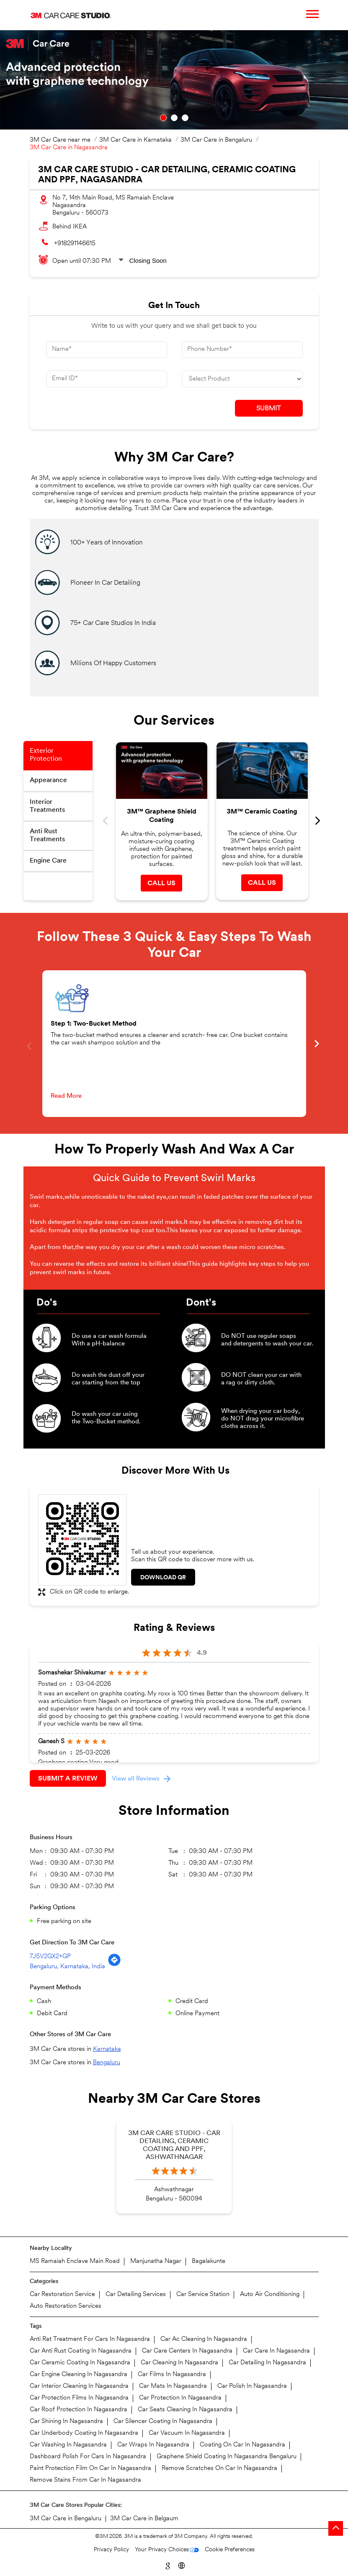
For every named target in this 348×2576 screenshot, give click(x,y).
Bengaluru (106, 2063)
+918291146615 (74, 244)
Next (318, 821)
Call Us (161, 883)
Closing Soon (148, 260)
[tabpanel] (174, 80)
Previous (106, 821)
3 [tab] (185, 117)
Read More (66, 1096)
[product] (242, 379)
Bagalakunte (208, 2261)
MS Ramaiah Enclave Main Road (75, 2261)
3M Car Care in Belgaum (144, 2519)
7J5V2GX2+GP (50, 1957)
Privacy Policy (111, 2550)
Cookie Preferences (230, 2550)
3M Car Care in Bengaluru (65, 2519)
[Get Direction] (114, 1965)
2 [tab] (174, 117)
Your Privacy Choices (162, 2550)
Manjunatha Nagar (155, 2261)
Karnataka (107, 2049)
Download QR (163, 1578)
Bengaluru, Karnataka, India (67, 1967)
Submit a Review (68, 1778)
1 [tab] (163, 117)
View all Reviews (136, 1779)
